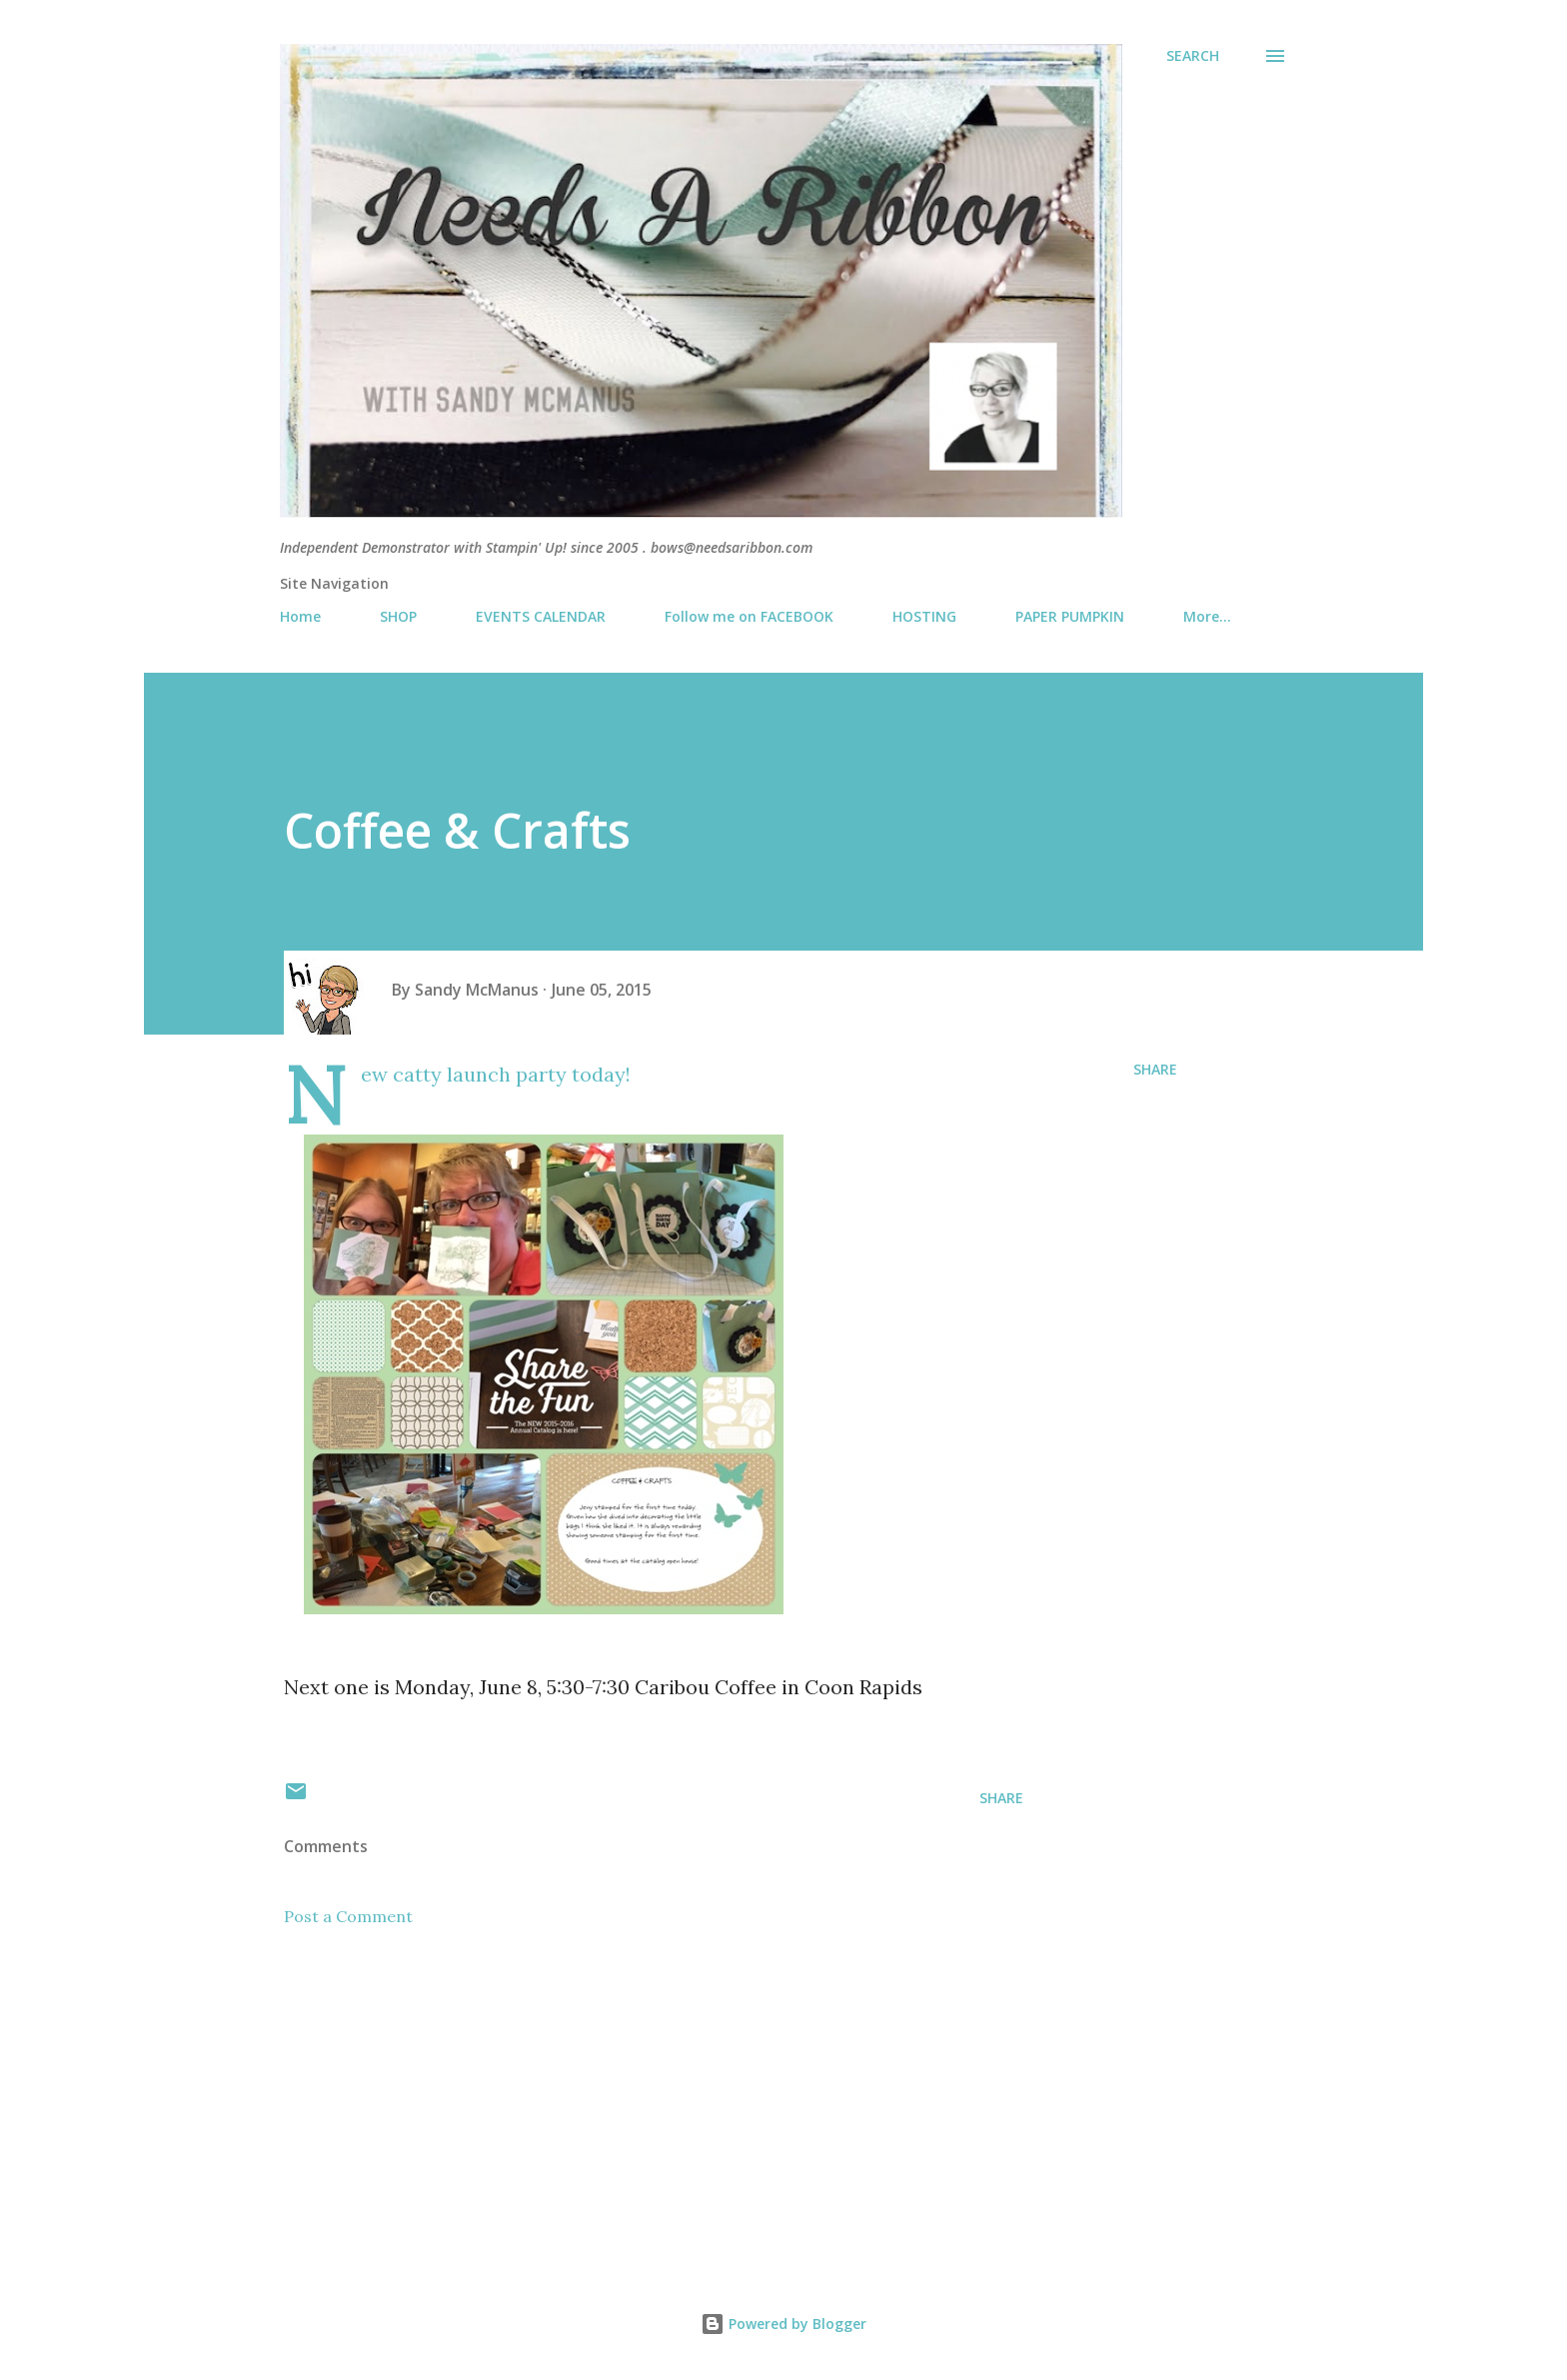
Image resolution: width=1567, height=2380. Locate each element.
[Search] (1192, 56)
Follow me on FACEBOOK (749, 616)
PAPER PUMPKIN (1069, 616)
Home (300, 616)
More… (1207, 616)
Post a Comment (348, 1916)
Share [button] (1155, 1069)
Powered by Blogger (783, 2323)
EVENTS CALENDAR (541, 616)
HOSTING (924, 616)
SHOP (398, 616)
